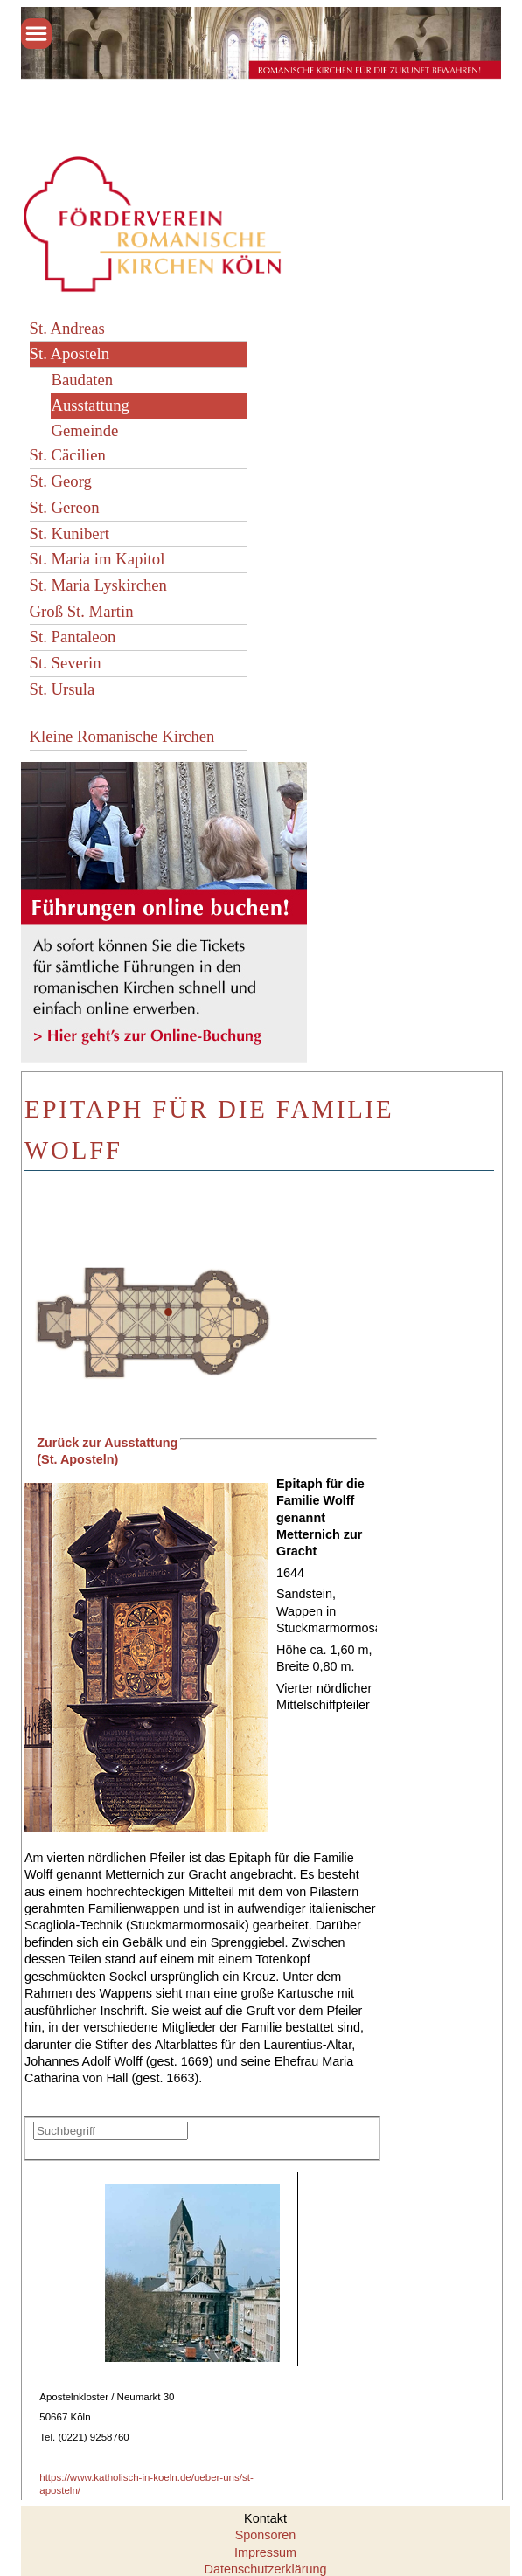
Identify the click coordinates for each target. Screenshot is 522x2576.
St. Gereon (65, 507)
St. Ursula (62, 689)
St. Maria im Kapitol (97, 559)
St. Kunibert (69, 533)
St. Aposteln (69, 353)
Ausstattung (90, 405)
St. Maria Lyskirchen (98, 585)
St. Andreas (67, 328)
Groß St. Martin (82, 611)
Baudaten (82, 379)
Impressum (265, 2552)
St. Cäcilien (68, 455)
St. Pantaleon (73, 636)
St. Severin (65, 663)
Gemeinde (84, 430)
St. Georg (61, 481)
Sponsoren (265, 2535)
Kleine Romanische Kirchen (122, 736)
